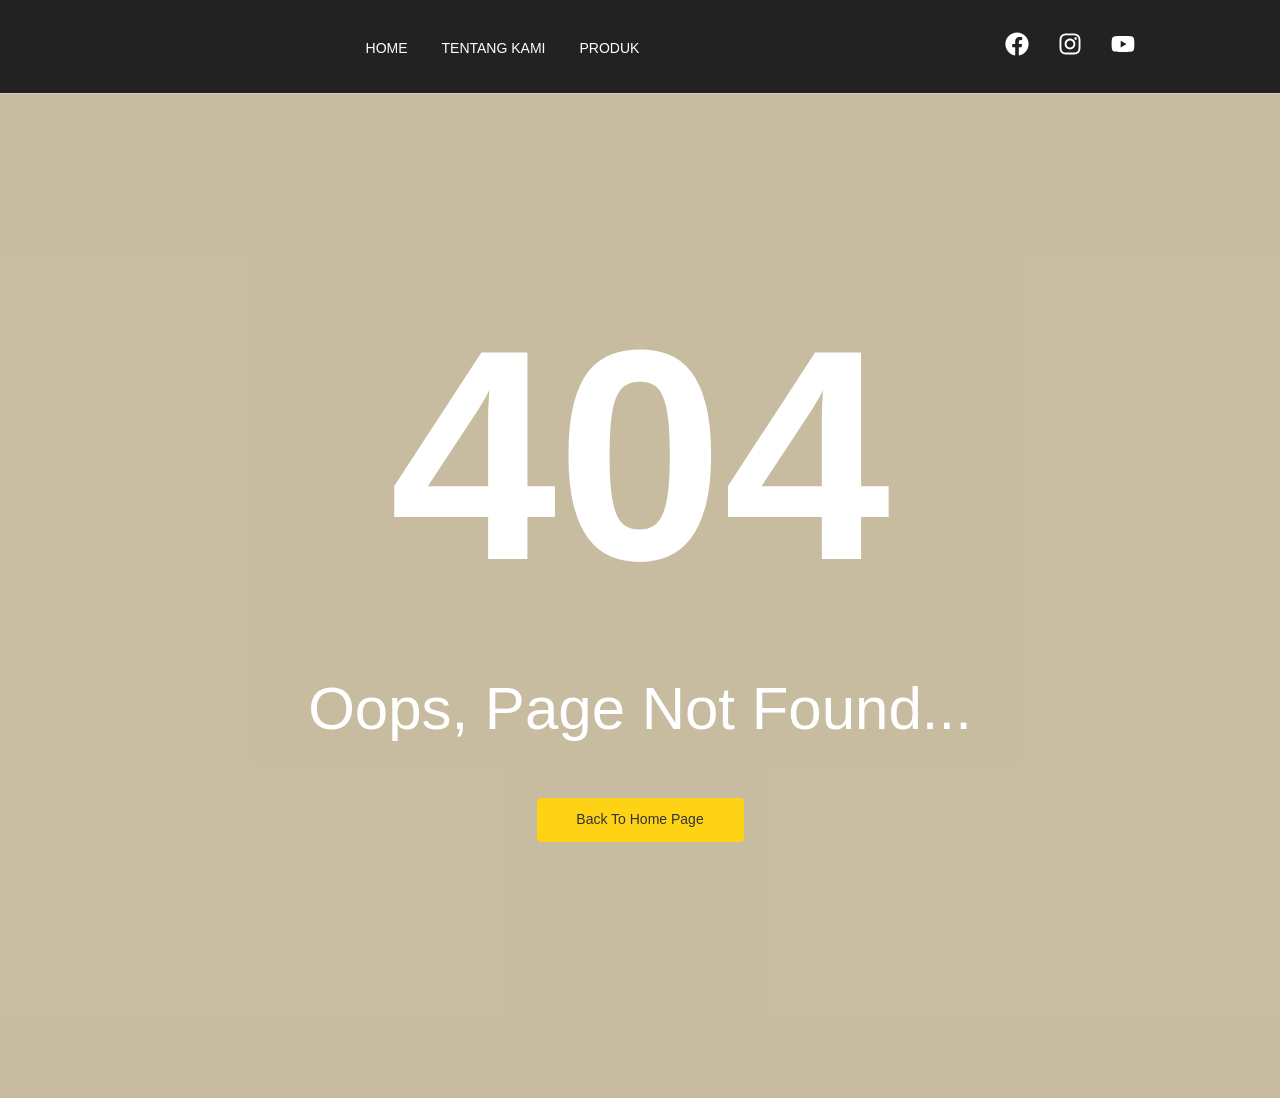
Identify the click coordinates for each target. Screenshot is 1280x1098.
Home (387, 48)
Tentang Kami (494, 48)
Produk (609, 48)
